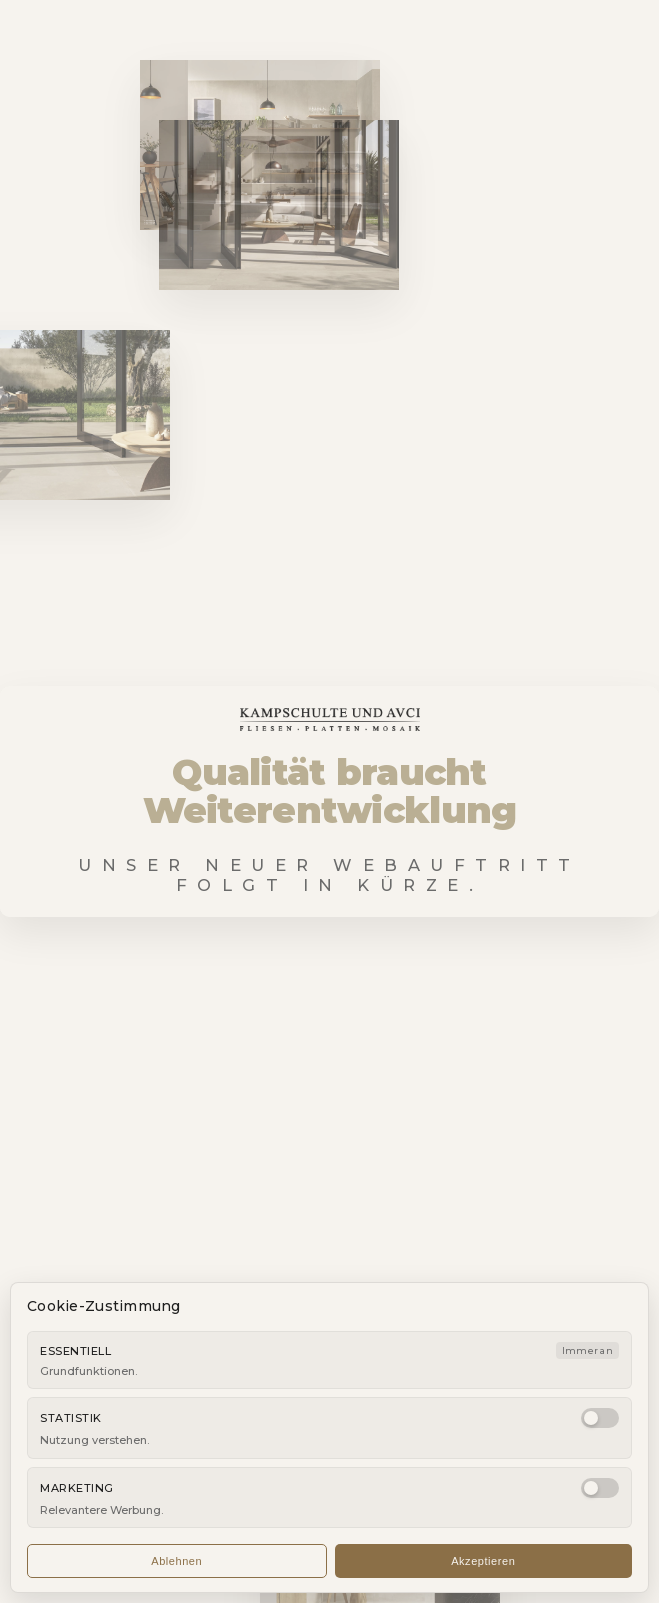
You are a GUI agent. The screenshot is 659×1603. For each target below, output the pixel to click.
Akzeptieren (483, 1561)
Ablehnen (176, 1561)
